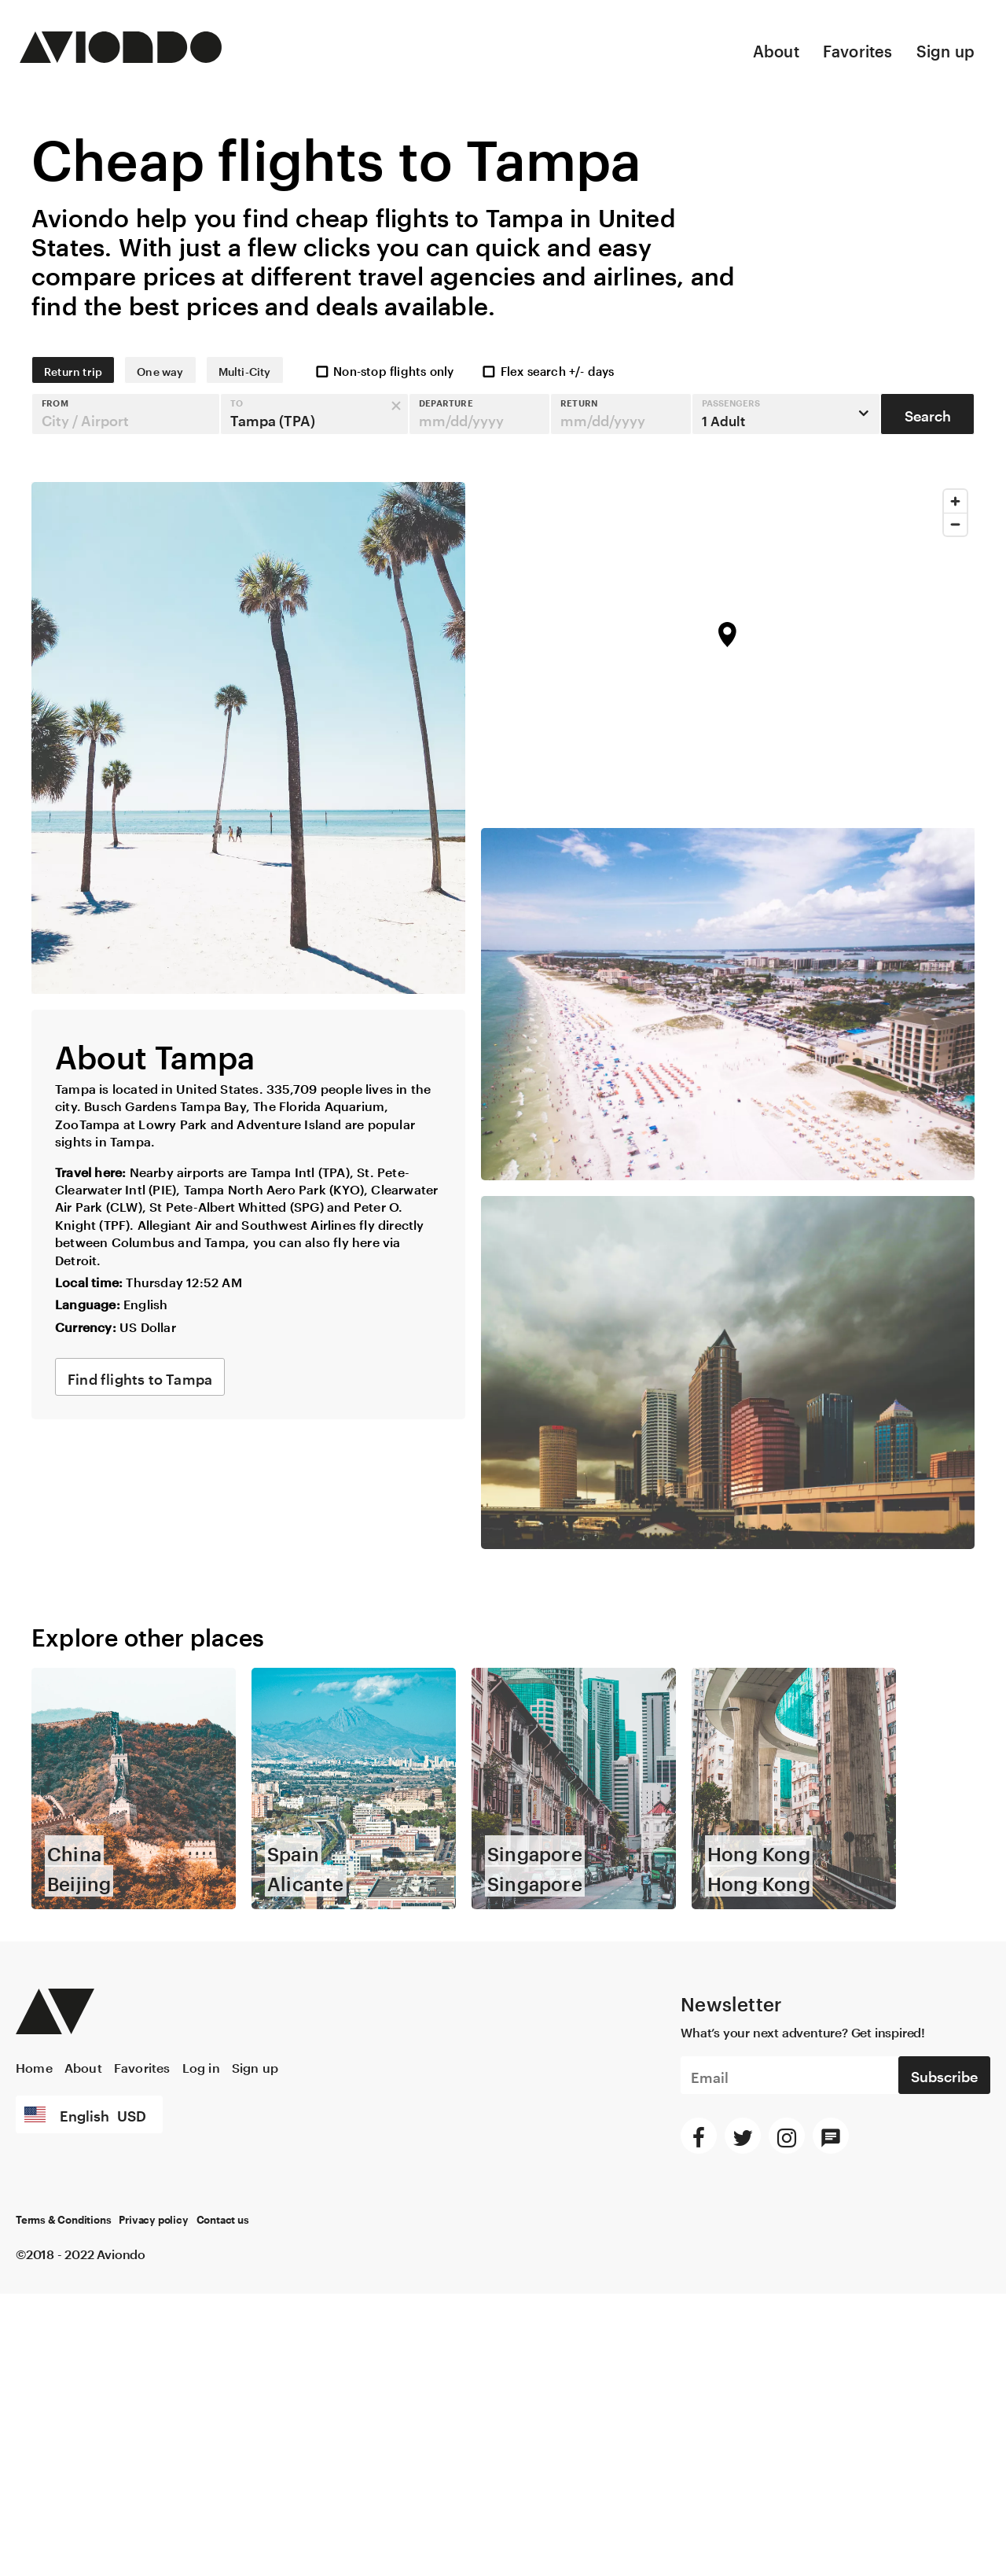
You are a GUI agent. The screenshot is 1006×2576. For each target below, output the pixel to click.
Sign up (945, 48)
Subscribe (944, 2074)
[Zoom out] (955, 524)
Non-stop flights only (383, 369)
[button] (125, 414)
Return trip (73, 370)
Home (34, 2066)
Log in (201, 2066)
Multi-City (244, 370)
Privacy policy (153, 2220)
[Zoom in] (955, 501)
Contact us (222, 2220)
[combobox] (125, 414)
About (776, 48)
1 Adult (731, 413)
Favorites (858, 48)
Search (928, 414)
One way (160, 370)
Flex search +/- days (547, 369)
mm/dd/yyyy (461, 418)
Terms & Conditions (63, 2220)
